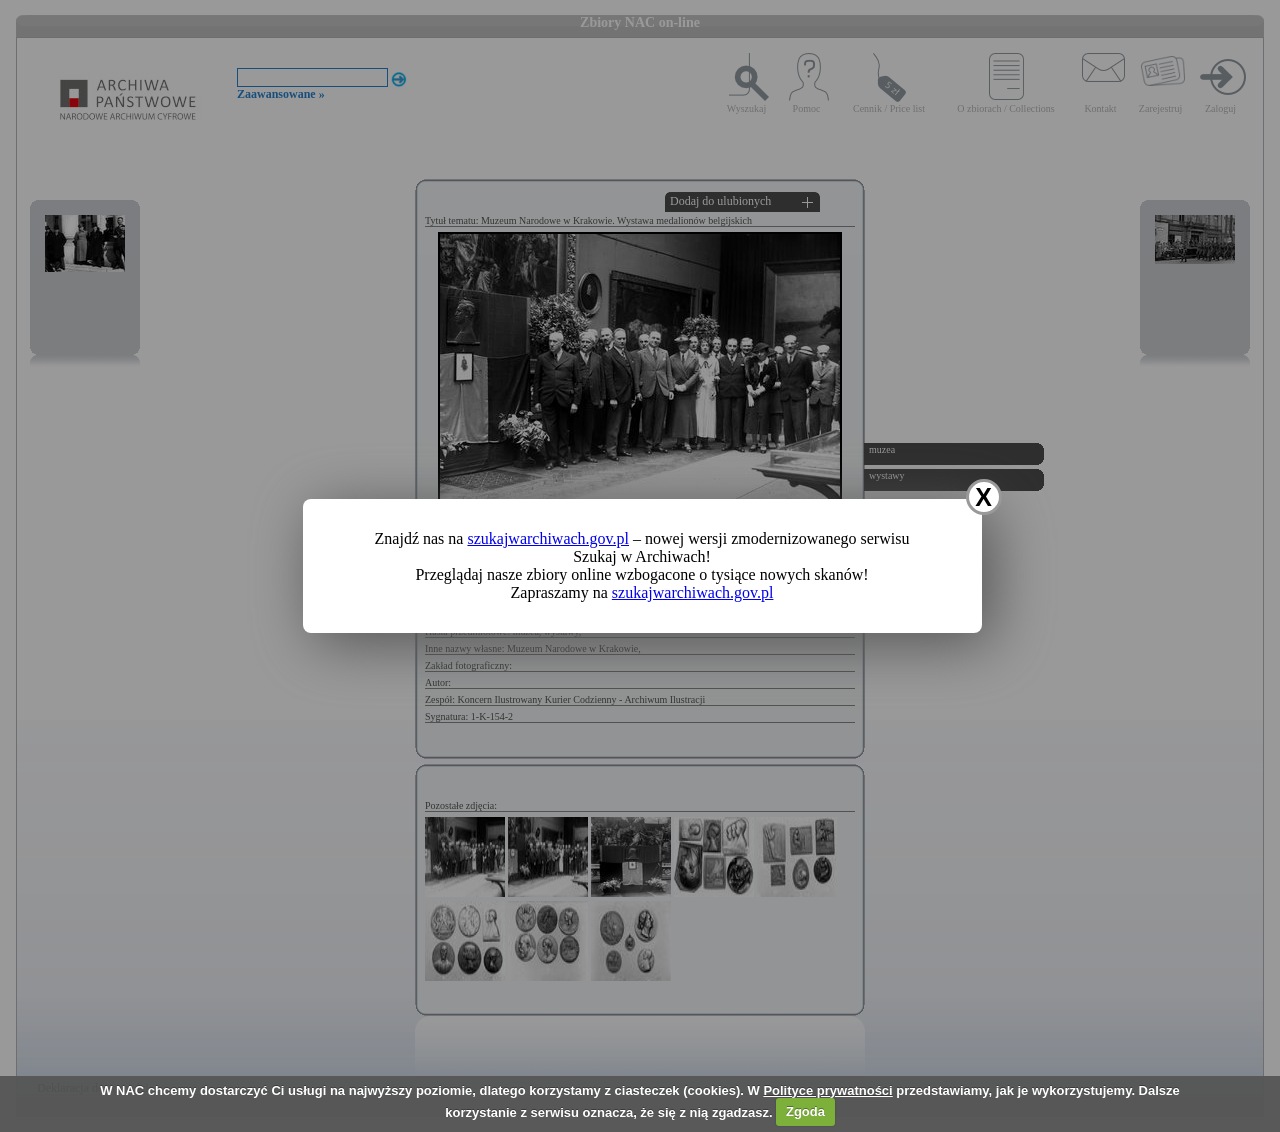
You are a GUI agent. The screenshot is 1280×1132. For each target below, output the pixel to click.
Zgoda (805, 1111)
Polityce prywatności (827, 1090)
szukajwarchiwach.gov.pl (548, 538)
